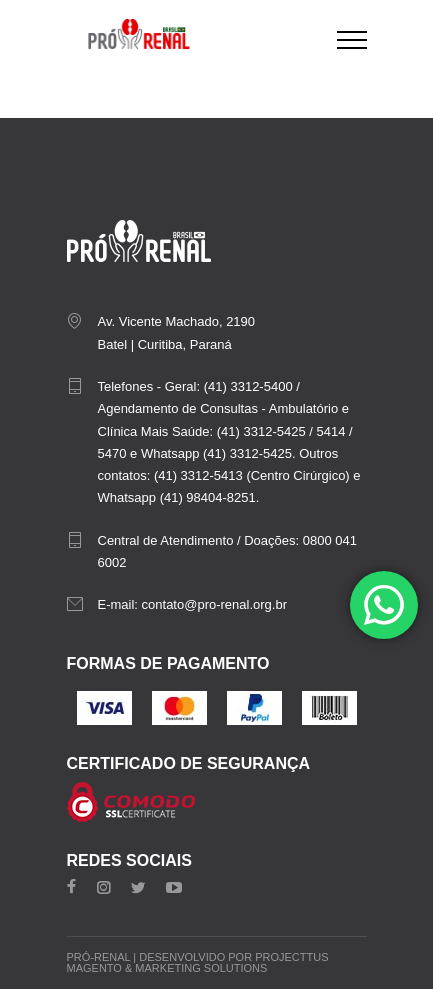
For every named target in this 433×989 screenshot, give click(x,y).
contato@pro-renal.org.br (214, 604)
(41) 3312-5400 (248, 386)
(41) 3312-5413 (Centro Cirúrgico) (252, 475)
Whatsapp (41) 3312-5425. (218, 453)
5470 (112, 453)
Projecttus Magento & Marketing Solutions (198, 962)
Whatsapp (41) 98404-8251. (179, 497)
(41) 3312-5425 (261, 431)
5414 (330, 431)
